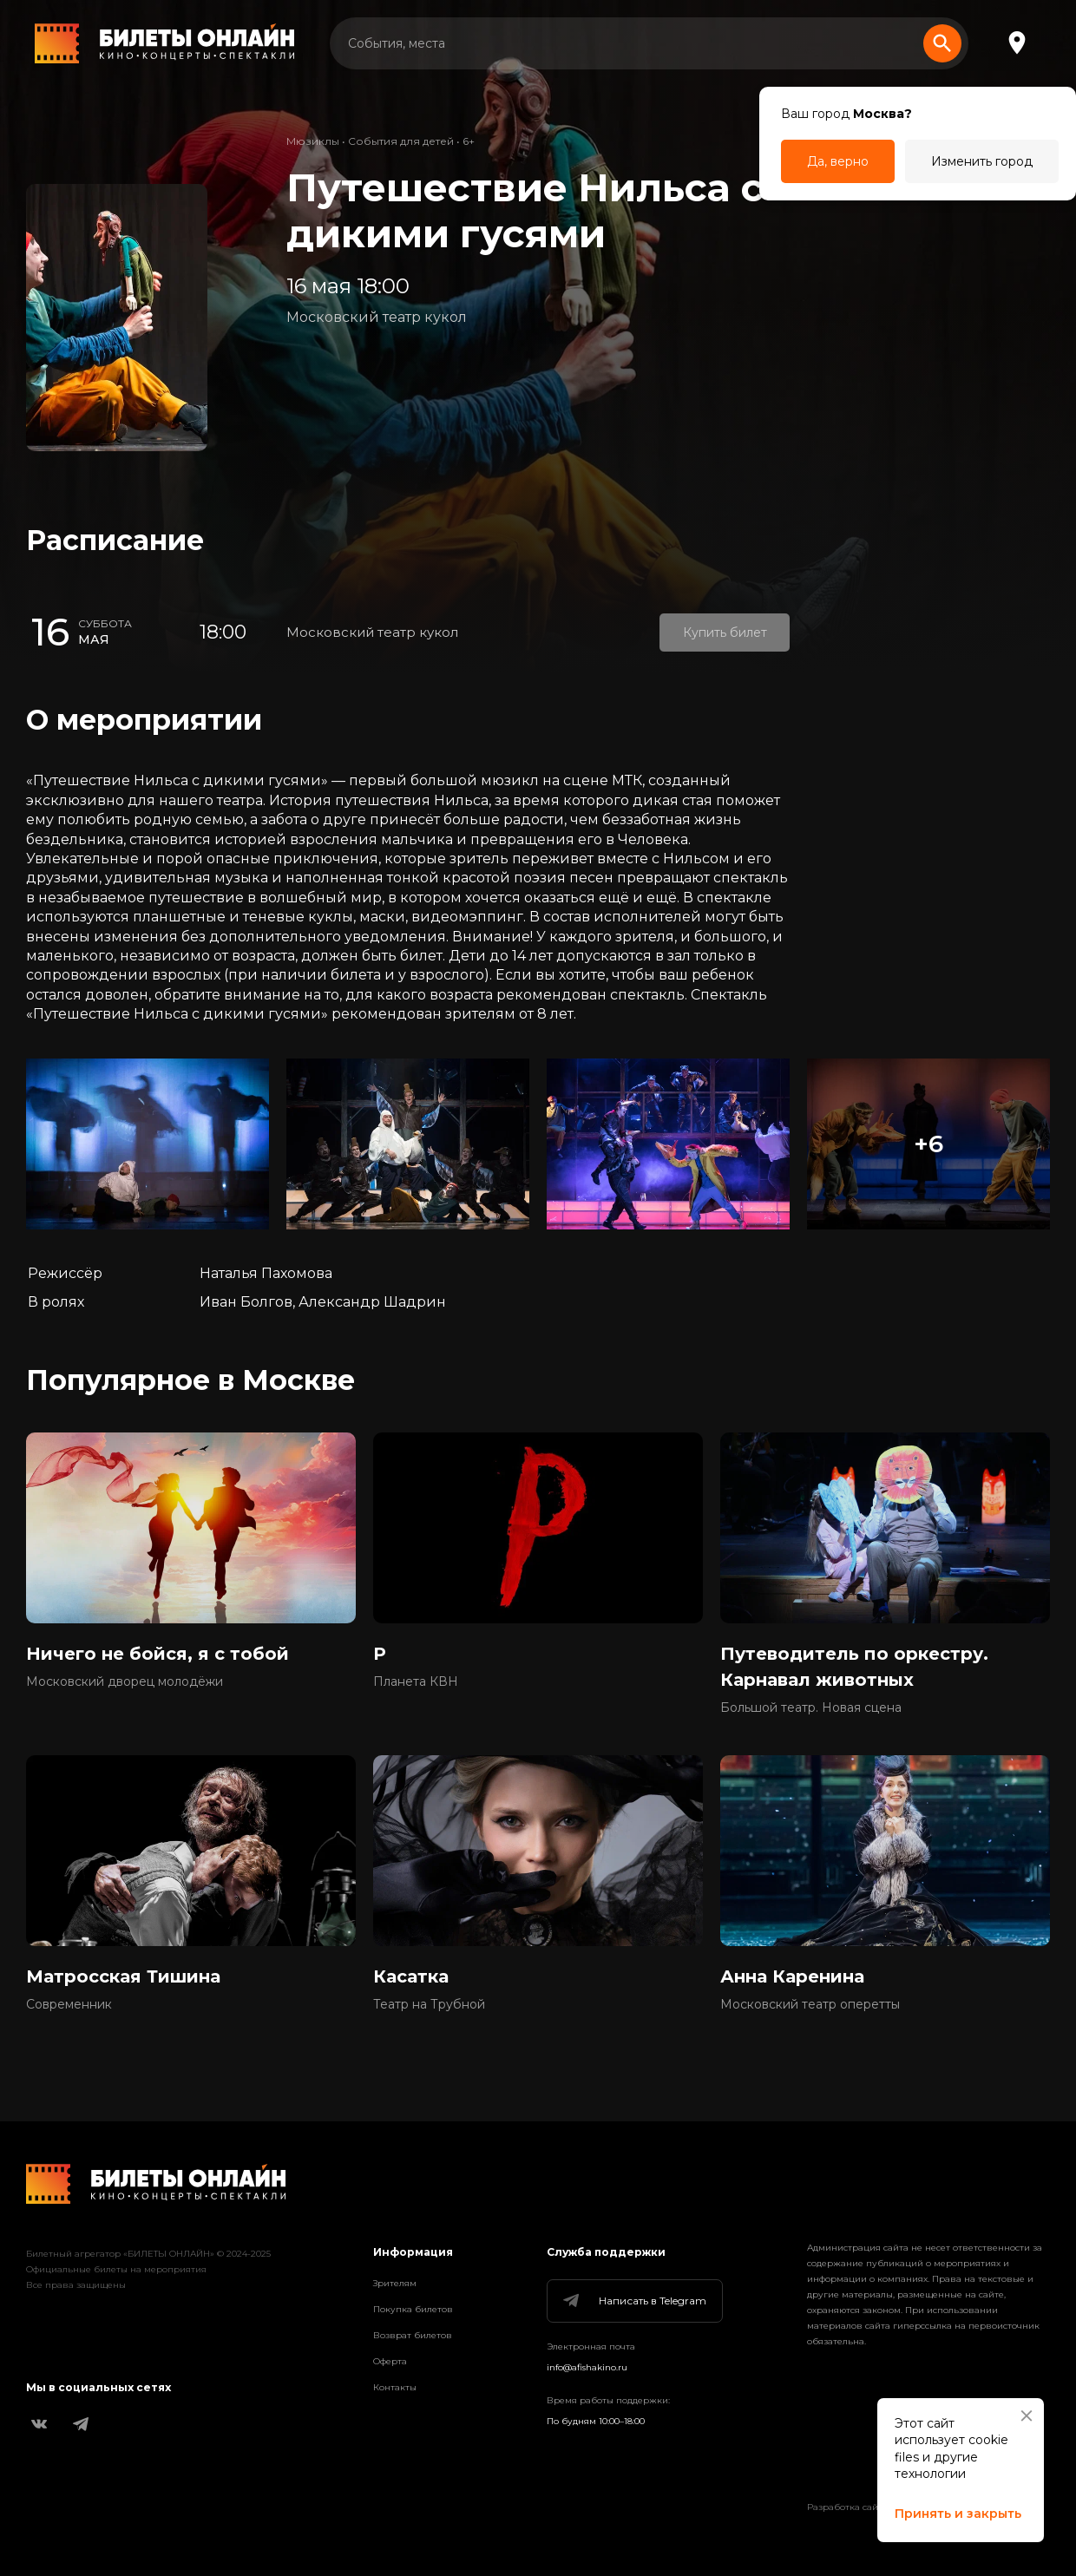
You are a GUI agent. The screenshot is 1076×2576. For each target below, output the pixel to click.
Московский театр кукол (376, 317)
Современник (69, 2004)
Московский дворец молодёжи (124, 1681)
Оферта (390, 2361)
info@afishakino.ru (587, 2367)
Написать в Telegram (633, 2301)
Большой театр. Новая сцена (811, 1707)
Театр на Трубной (429, 2004)
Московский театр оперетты (810, 2004)
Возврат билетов (412, 2335)
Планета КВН (415, 1681)
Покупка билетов (413, 2309)
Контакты (395, 2387)
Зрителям (395, 2283)
